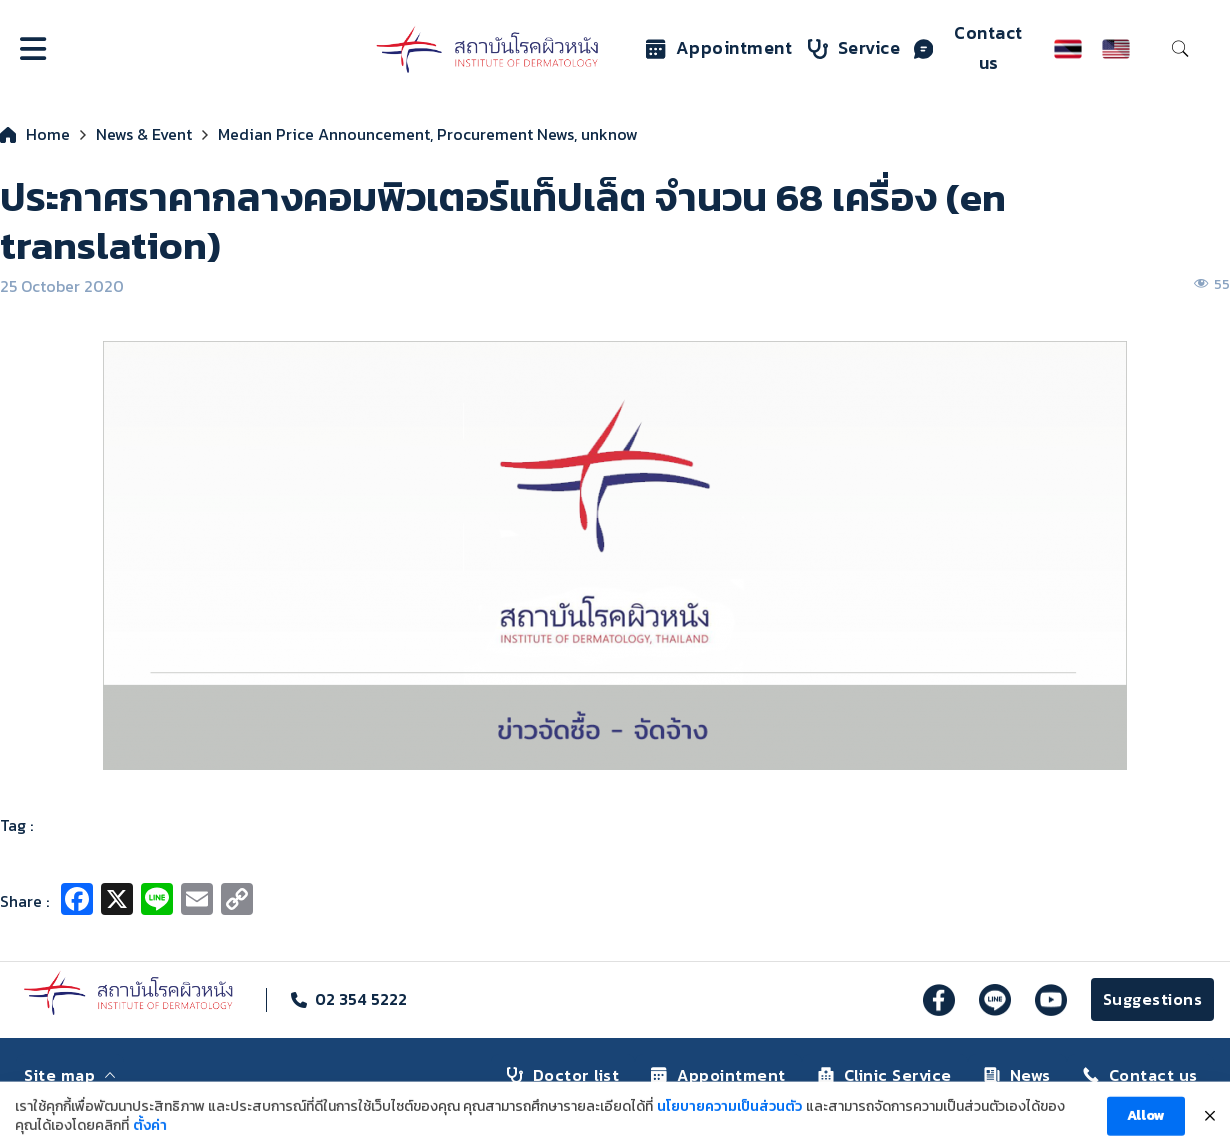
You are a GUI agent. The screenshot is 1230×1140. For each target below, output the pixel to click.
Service (854, 48)
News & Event (144, 134)
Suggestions (1153, 999)
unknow (609, 134)
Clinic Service (885, 1075)
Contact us (968, 48)
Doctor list (563, 1075)
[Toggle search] (1180, 49)
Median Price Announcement (324, 134)
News (1017, 1075)
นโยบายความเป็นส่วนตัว (729, 1118)
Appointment (719, 48)
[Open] (33, 49)
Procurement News (505, 134)
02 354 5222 (361, 999)
